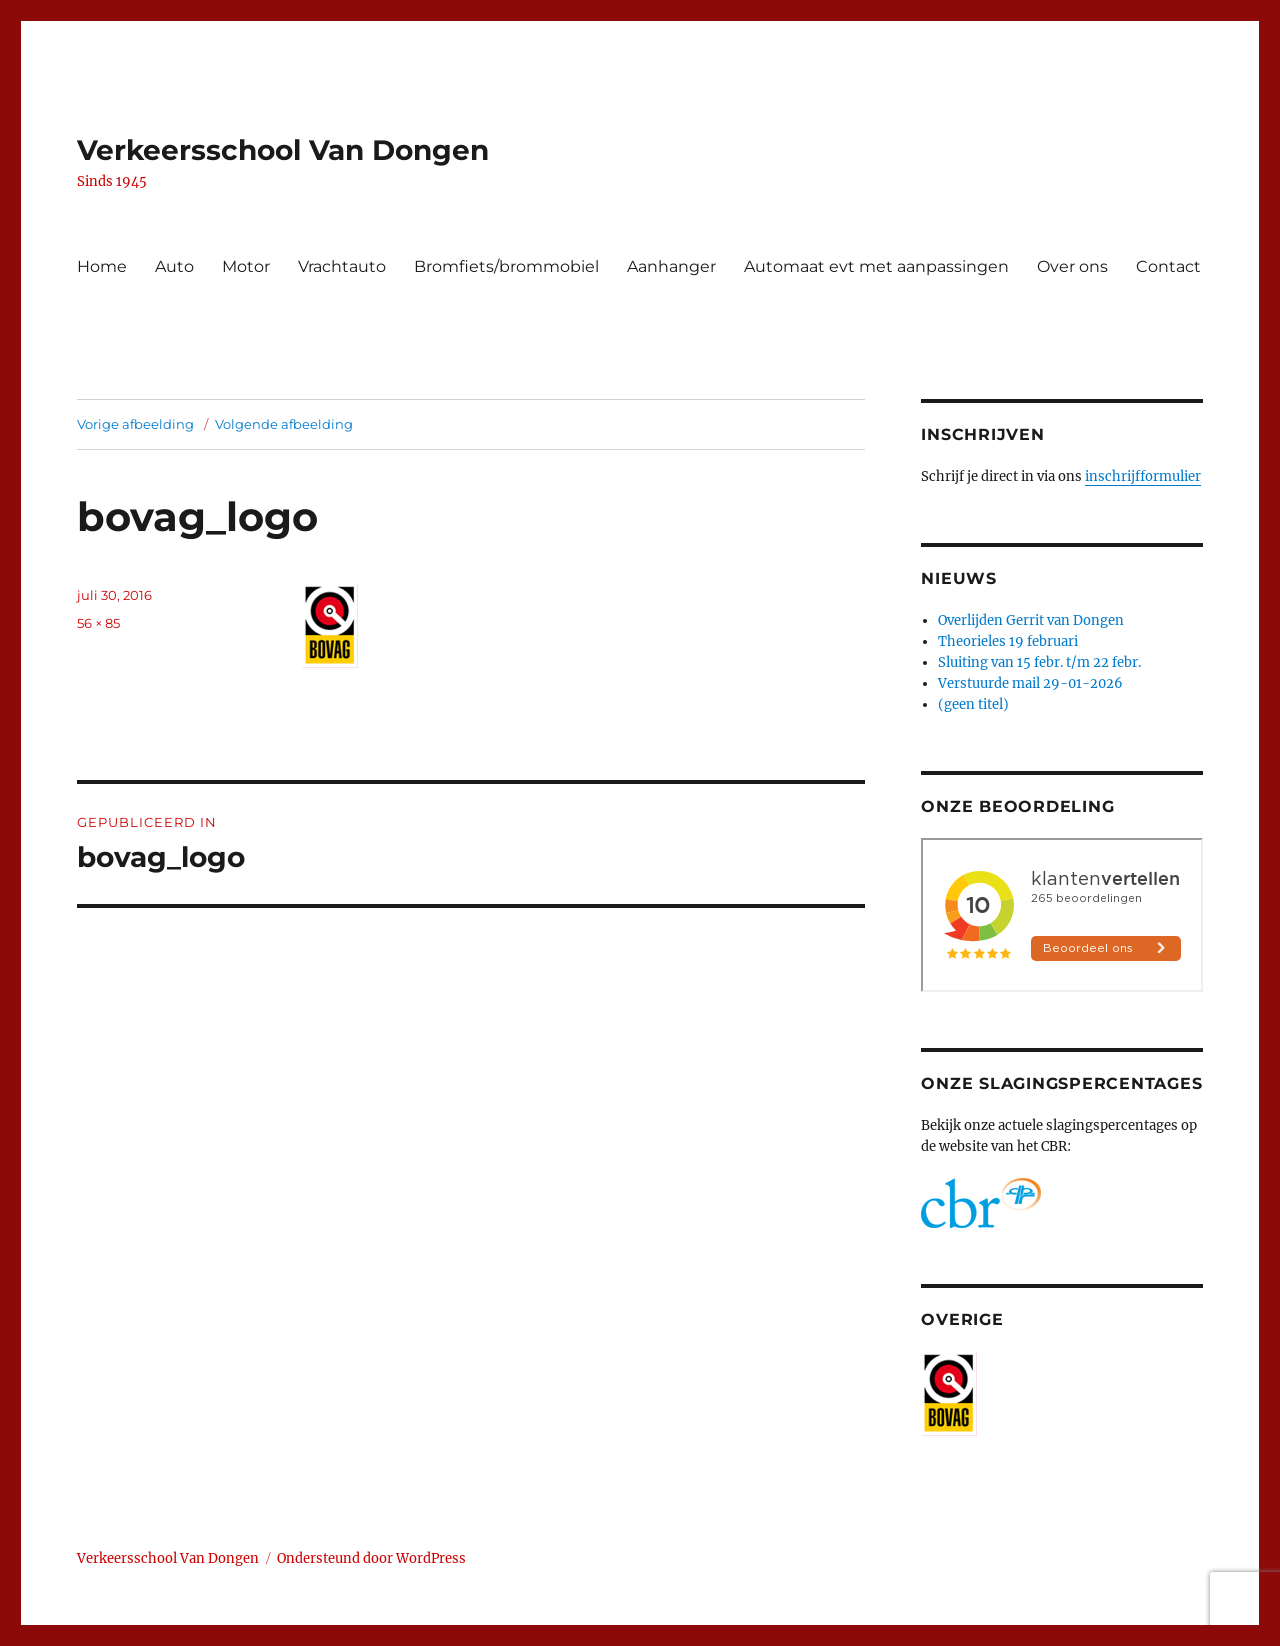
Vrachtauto (342, 266)
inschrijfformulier (1143, 476)
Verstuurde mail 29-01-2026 (1030, 683)
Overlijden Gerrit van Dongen (1031, 620)
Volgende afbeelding (284, 424)
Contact (1168, 266)
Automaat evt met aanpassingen (876, 266)
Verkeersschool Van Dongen (283, 150)
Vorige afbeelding (135, 424)
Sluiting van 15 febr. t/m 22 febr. (1039, 662)
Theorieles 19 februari (1008, 641)
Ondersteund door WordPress (371, 1558)
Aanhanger (671, 266)
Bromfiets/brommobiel (506, 266)
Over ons (1072, 266)
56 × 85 (98, 623)
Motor (246, 266)
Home (102, 266)
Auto (174, 266)
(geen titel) (973, 704)
